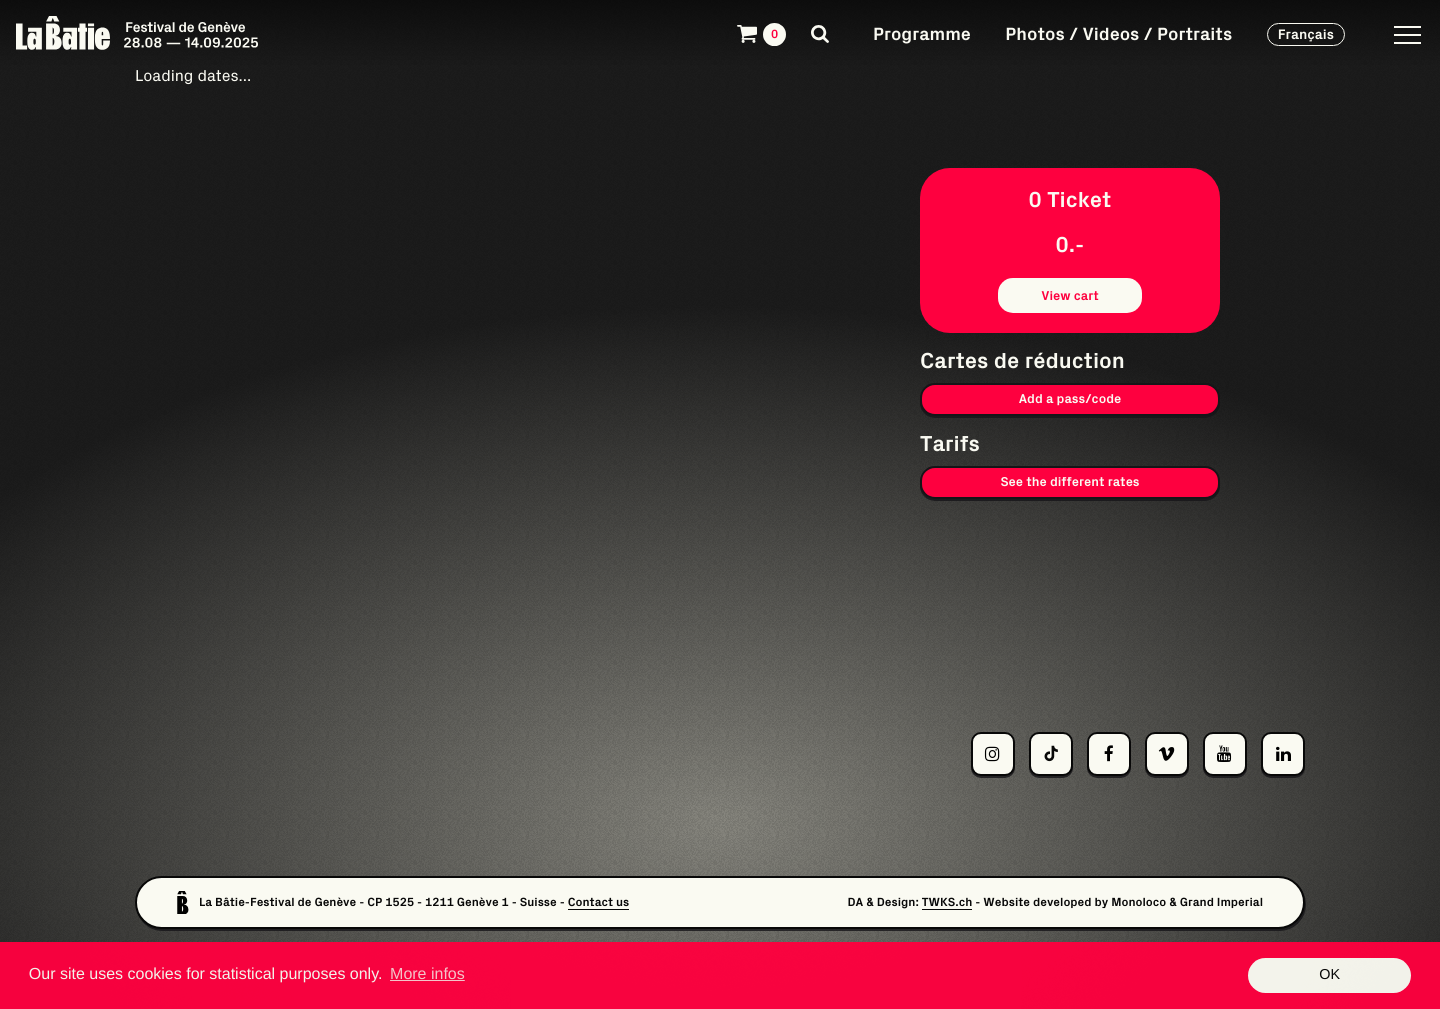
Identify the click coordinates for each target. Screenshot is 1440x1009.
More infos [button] (427, 974)
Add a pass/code (1070, 398)
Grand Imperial (1221, 902)
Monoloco (1138, 902)
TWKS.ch (947, 902)
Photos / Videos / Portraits (1118, 33)
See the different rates (1069, 481)
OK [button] (1329, 975)
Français (1306, 34)
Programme (922, 33)
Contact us (599, 902)
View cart (1070, 295)
